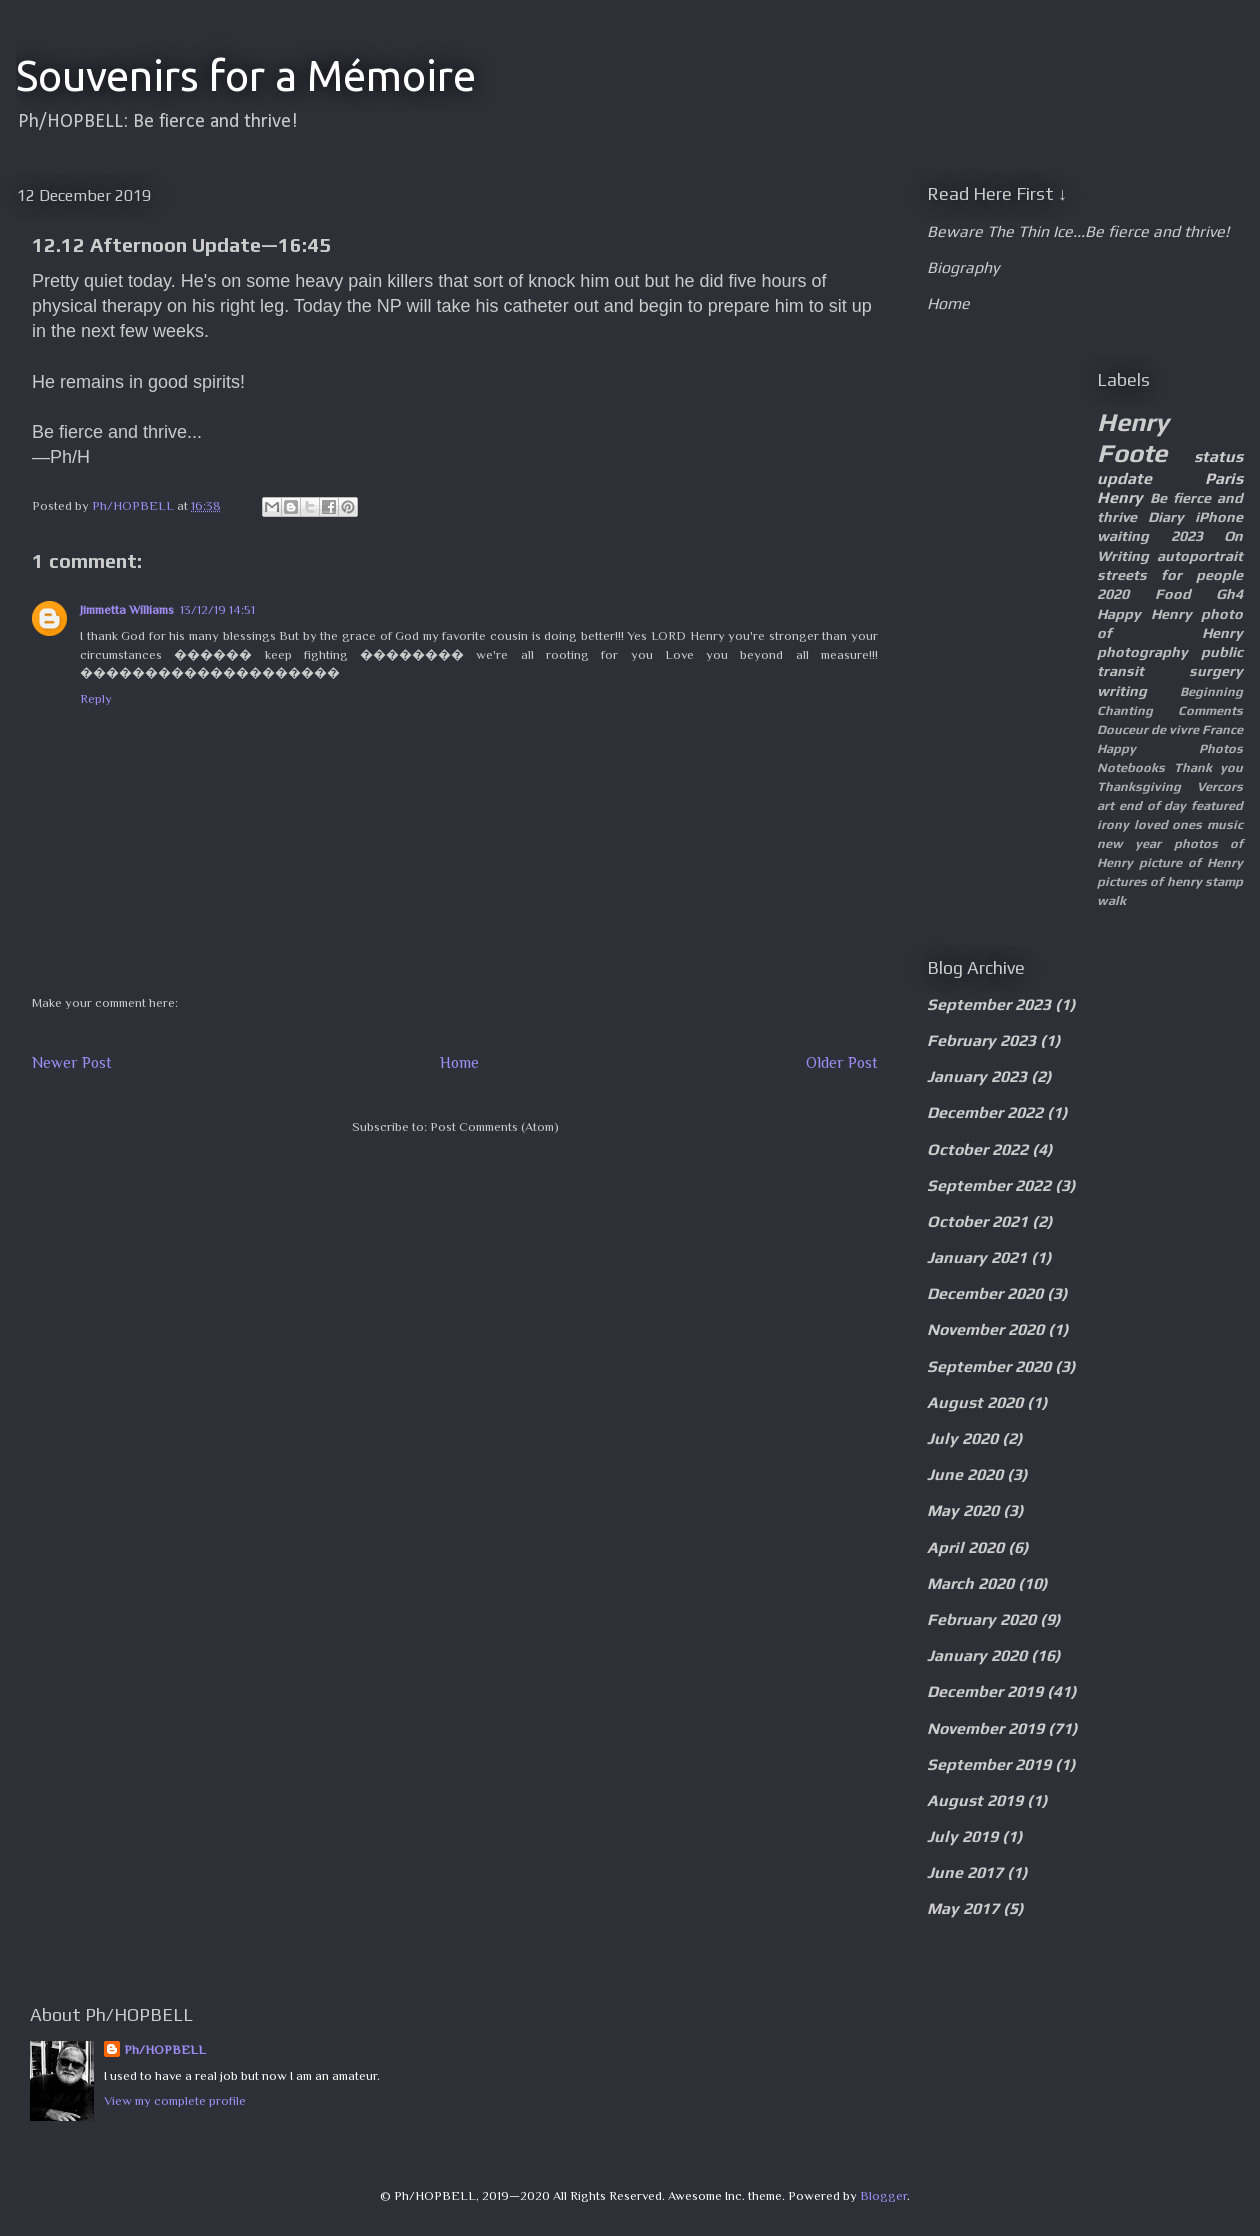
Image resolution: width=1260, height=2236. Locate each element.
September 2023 (989, 1004)
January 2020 (977, 1655)
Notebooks (1131, 767)
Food (1173, 594)
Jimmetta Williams (127, 609)
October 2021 (977, 1221)
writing (1122, 691)
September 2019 (989, 1764)
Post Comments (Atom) (494, 1126)
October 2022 (977, 1149)
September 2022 (989, 1185)
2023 (1187, 536)
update (1124, 478)
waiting (1123, 536)
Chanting (1125, 710)
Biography (963, 267)
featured (1217, 805)
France (1222, 729)
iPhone (1219, 517)
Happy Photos (1170, 748)
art (1105, 805)
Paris (1224, 478)
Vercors (1220, 786)
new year (1129, 843)
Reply (96, 698)
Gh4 (1229, 594)
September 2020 (989, 1366)
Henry (1120, 497)
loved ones (1168, 824)
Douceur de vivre (1148, 729)
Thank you (1209, 767)
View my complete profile (175, 2100)
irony (1113, 824)
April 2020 (965, 1547)
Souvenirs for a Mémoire (246, 75)
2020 (1113, 594)
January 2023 (977, 1076)
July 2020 (962, 1438)
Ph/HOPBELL (165, 2049)
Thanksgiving (1139, 786)
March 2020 (970, 1583)
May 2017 (963, 1908)
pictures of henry (1149, 881)
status (1218, 456)
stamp (1224, 881)
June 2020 (965, 1474)
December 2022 (985, 1112)
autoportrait (1200, 556)
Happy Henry (1144, 614)
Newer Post (72, 1062)
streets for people (1170, 575)
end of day (1153, 805)
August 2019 (975, 1800)
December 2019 (985, 1691)
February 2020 (981, 1619)
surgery (1216, 671)
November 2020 (985, 1329)
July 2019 (962, 1836)
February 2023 (981, 1040)
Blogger (883, 2195)
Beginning (1211, 691)
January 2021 (977, 1257)
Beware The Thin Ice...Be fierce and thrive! (1078, 231)
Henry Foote (1133, 437)
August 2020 (975, 1402)
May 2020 (963, 1510)
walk (1111, 900)
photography (1142, 652)
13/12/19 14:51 (217, 609)
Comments (1210, 710)
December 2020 (985, 1293)
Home (459, 1062)
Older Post (842, 1062)
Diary (1166, 517)
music (1225, 824)
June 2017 (965, 1872)
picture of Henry (1191, 862)
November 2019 (985, 1728)
